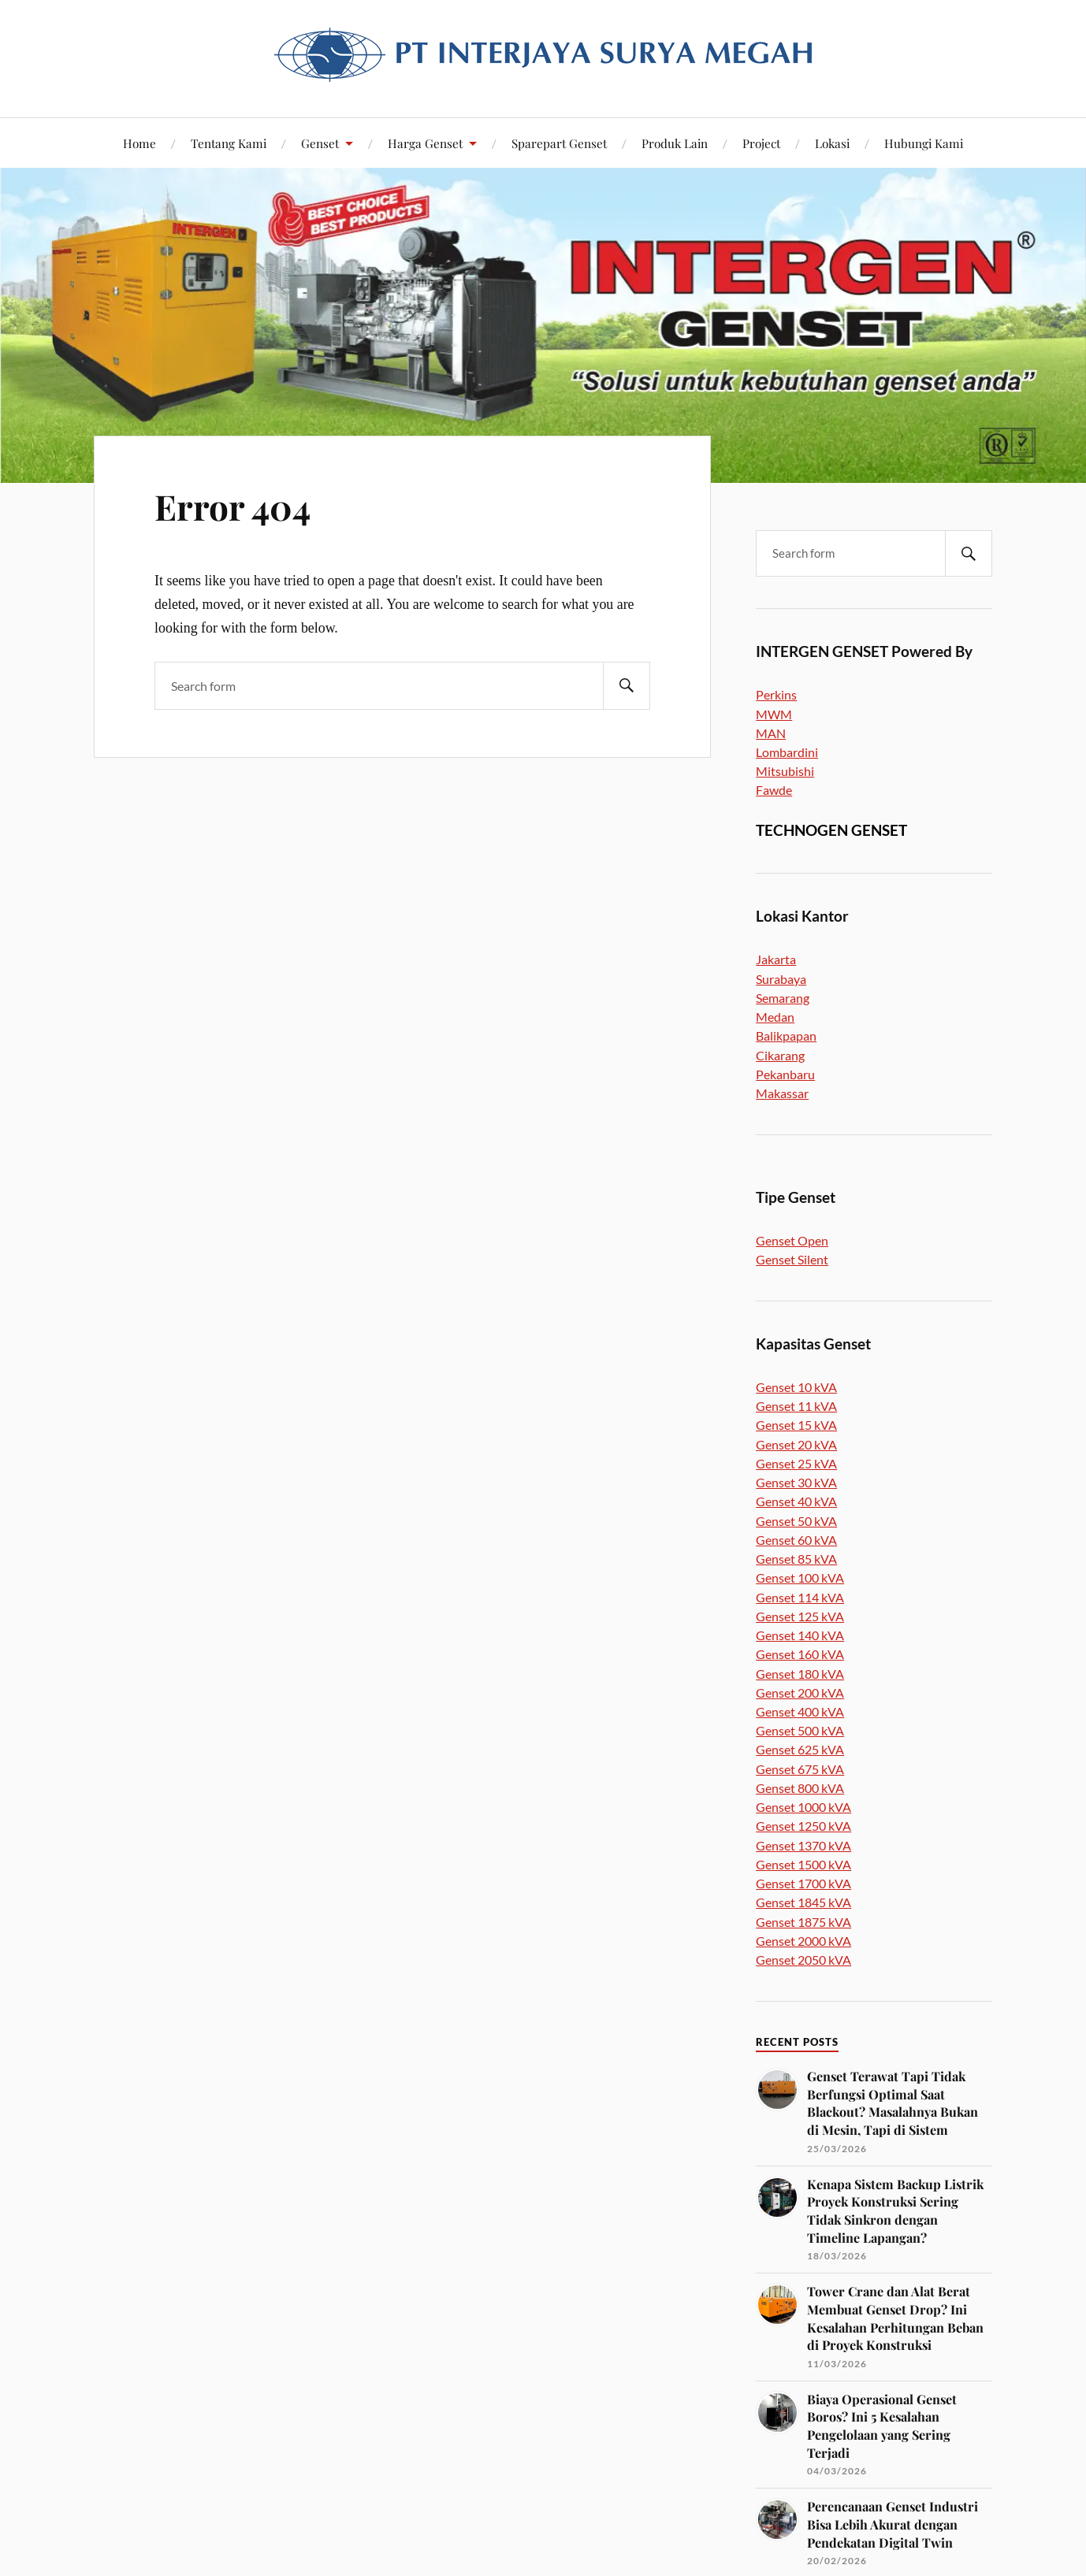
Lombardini (787, 751)
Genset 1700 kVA (803, 1883)
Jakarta (776, 959)
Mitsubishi (785, 770)
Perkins (776, 694)
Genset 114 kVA (800, 1597)
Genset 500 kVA (800, 1730)
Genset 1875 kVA (803, 1921)
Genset (320, 143)
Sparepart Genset (559, 143)
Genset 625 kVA (800, 1749)
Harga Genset (425, 143)
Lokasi (832, 143)
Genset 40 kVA (796, 1501)
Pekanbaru (785, 1074)
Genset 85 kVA (796, 1558)
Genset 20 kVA (796, 1444)
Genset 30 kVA (796, 1482)
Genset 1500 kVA (803, 1864)
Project (761, 143)
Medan (775, 1016)
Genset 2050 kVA (803, 1959)
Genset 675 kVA (800, 1768)
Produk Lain (675, 143)
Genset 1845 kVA (803, 1902)
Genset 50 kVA (796, 1520)
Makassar (782, 1093)
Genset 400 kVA (800, 1711)
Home (139, 143)
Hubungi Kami (923, 143)
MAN (771, 733)
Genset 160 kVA (800, 1653)
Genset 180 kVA (800, 1673)
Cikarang (780, 1055)
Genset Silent (792, 1259)
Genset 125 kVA (800, 1616)
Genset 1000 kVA (803, 1806)
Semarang (782, 997)
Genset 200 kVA (800, 1692)
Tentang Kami (228, 143)
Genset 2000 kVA (803, 1940)
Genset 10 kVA (796, 1386)
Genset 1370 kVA (803, 1845)
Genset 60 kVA (796, 1539)
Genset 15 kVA (796, 1424)
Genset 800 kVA (800, 1787)
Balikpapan (786, 1035)
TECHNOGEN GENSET (831, 830)
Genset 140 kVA (800, 1635)
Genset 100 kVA (800, 1577)
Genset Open (792, 1240)
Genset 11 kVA (796, 1405)
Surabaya (781, 978)
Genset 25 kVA (796, 1463)
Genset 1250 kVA (803, 1825)
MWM (774, 714)
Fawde (774, 789)
